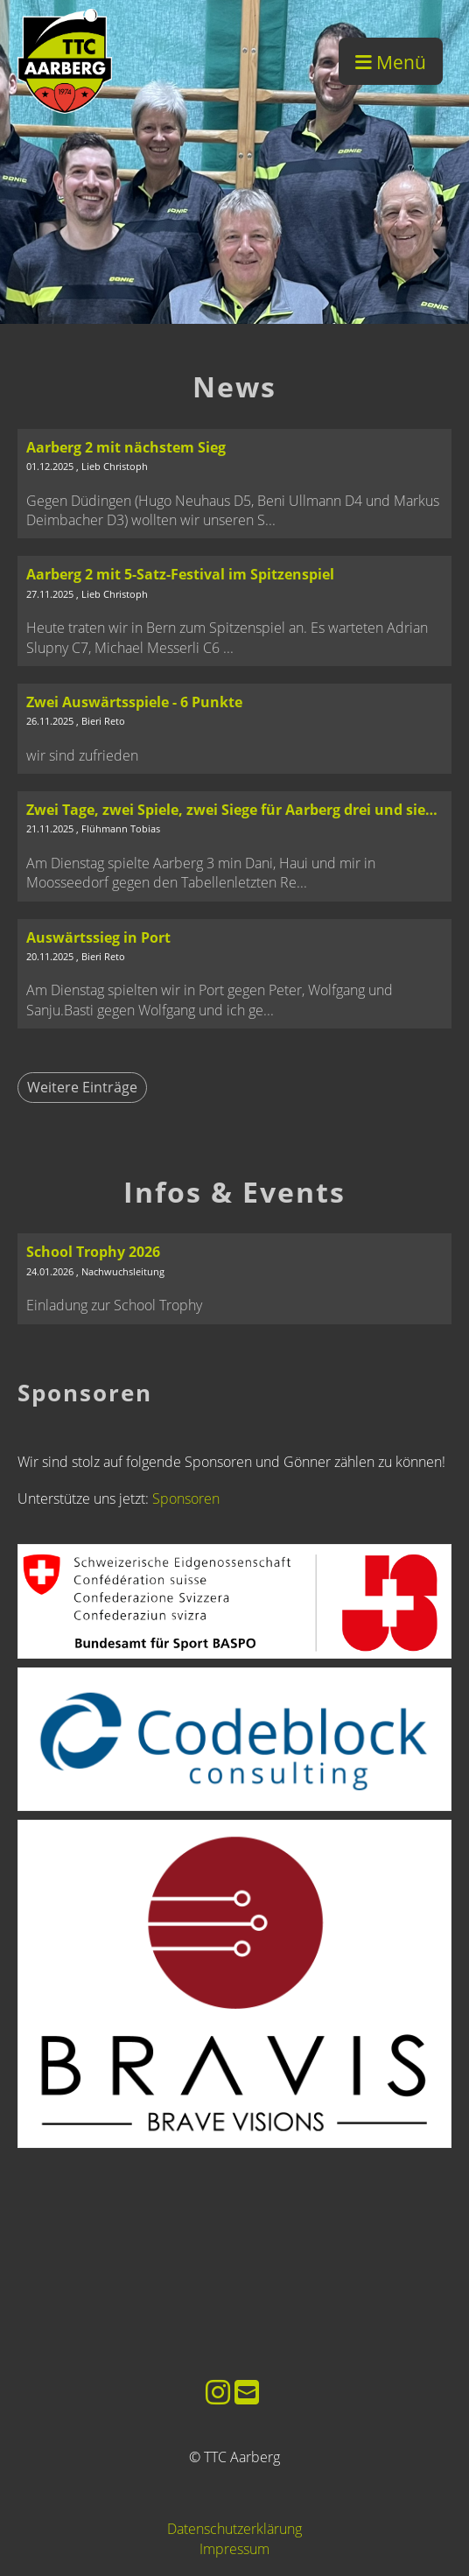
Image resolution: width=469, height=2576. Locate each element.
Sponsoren (186, 1498)
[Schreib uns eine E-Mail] (246, 2392)
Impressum (235, 2548)
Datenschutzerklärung (234, 2528)
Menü (390, 61)
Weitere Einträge (82, 1087)
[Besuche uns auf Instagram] (218, 2392)
